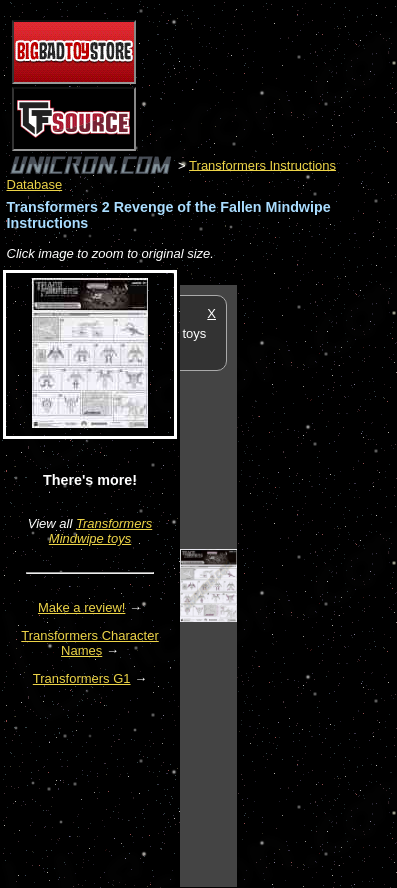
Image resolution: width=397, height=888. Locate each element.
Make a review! (81, 607)
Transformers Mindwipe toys (100, 531)
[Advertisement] (317, 585)
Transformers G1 (82, 678)
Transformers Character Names (90, 643)
